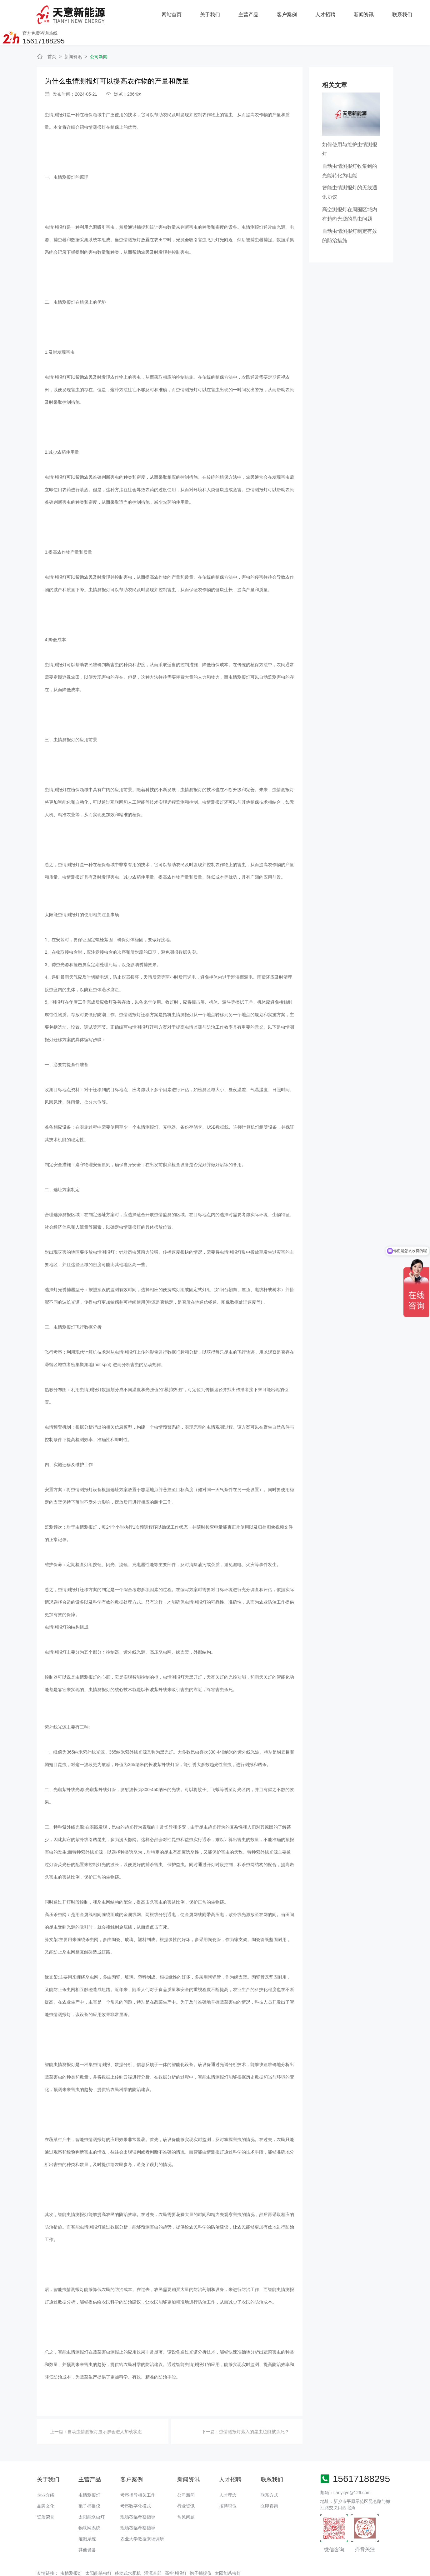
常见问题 (186, 2496)
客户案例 (215, 12)
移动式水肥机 (128, 2552)
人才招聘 (253, 12)
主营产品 (177, 12)
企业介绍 (45, 2474)
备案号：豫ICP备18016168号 (240, 2568)
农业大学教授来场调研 (142, 2518)
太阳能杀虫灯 (91, 2496)
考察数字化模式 (135, 2485)
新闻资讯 (292, 12)
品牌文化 (45, 2485)
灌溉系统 (87, 2518)
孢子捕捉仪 (89, 2485)
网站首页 (100, 12)
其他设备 (87, 2529)
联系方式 (269, 2474)
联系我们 (330, 12)
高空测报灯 (176, 2552)
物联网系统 (89, 2507)
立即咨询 (269, 2485)
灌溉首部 (153, 2552)
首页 (52, 35)
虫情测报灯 (56, 93)
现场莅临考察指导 (137, 2496)
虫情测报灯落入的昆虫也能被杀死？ (254, 2411)
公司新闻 (99, 35)
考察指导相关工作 (137, 2474)
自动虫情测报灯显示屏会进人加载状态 (105, 2411)
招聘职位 (228, 2485)
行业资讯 (186, 2485)
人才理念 (228, 2474)
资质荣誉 (45, 2496)
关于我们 (138, 12)
